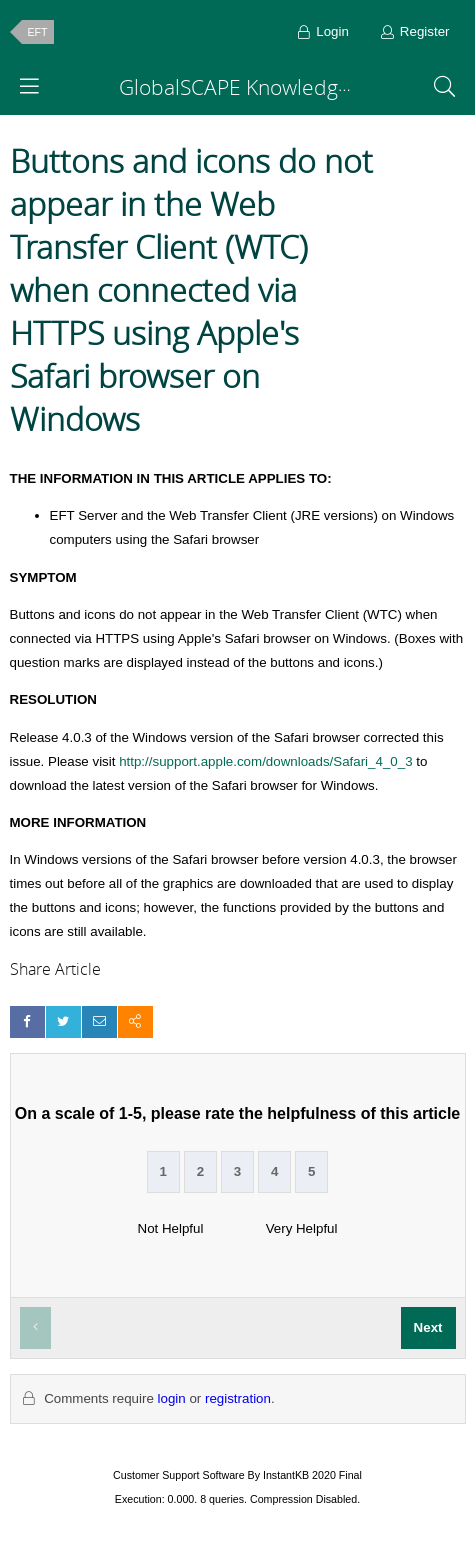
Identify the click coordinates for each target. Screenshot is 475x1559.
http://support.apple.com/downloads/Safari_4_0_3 (265, 761)
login (172, 1398)
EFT (38, 32)
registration (238, 1398)
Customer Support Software (179, 1475)
